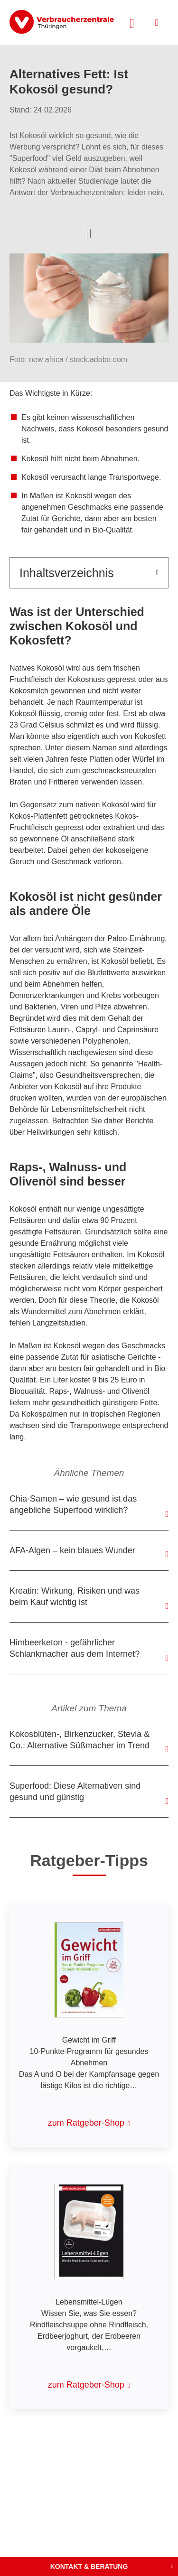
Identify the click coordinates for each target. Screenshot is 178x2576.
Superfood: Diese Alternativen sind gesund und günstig (75, 1791)
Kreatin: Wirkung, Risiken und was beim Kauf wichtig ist (74, 1596)
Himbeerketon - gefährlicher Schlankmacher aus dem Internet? (74, 1648)
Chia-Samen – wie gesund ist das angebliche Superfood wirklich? (73, 1504)
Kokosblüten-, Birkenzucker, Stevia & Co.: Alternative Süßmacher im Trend (79, 1739)
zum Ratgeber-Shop (86, 2123)
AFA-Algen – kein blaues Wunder (72, 1550)
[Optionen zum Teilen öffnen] (89, 232)
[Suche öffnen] (132, 22)
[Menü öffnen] (157, 22)
